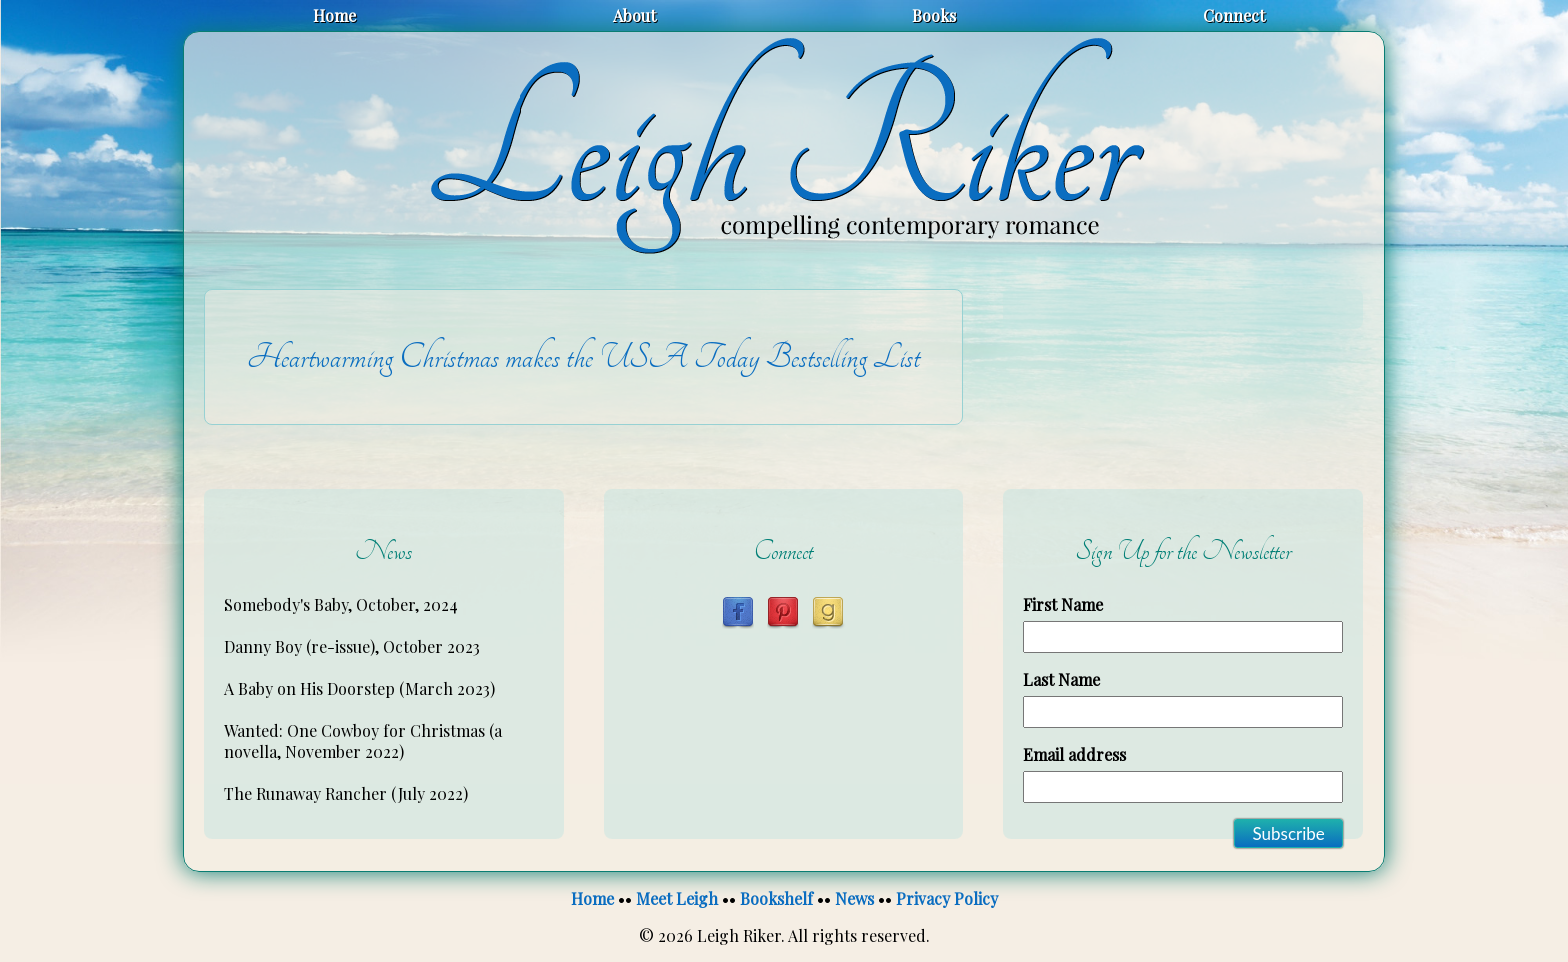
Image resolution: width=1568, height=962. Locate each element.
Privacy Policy (947, 898)
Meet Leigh (677, 898)
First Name (1063, 604)
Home (334, 15)
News (854, 898)
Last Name (1061, 679)
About (634, 15)
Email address (1074, 754)
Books (934, 15)
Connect (1234, 15)
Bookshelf (776, 898)
